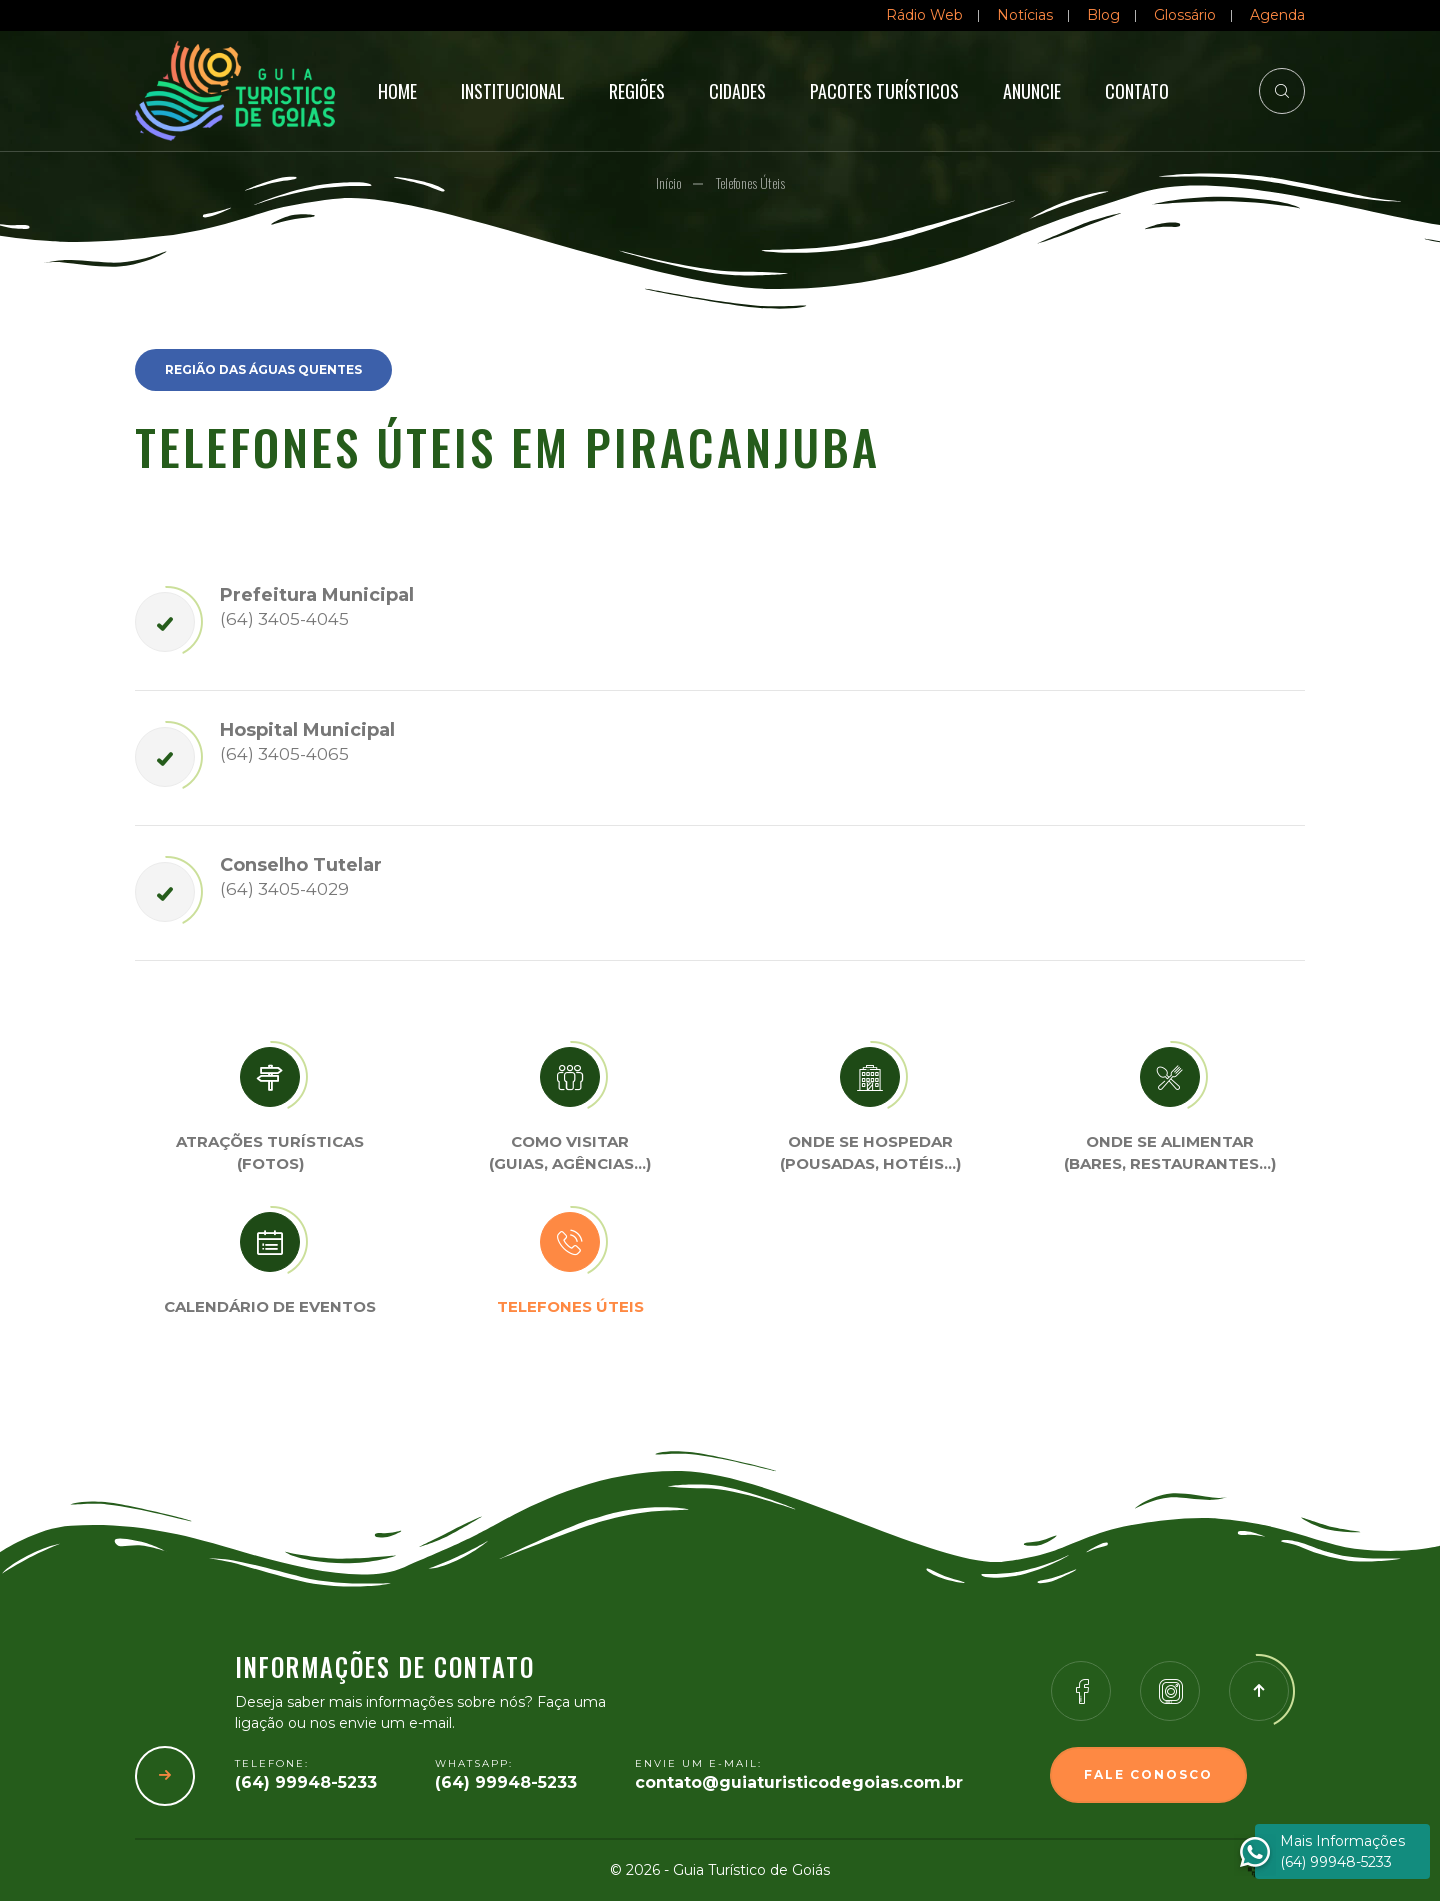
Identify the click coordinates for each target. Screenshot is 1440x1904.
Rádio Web (924, 15)
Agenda (1277, 15)
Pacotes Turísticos (884, 91)
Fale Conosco (1148, 1777)
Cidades (737, 91)
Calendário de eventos (270, 1309)
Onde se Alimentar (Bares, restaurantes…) (1170, 1156)
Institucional (513, 91)
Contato (1137, 91)
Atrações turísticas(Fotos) (270, 1156)
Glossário (1185, 15)
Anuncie (1032, 91)
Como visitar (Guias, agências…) (570, 1156)
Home (397, 91)
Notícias (1025, 15)
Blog (1103, 15)
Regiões (637, 91)
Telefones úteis (570, 1309)
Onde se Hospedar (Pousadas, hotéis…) (870, 1156)
